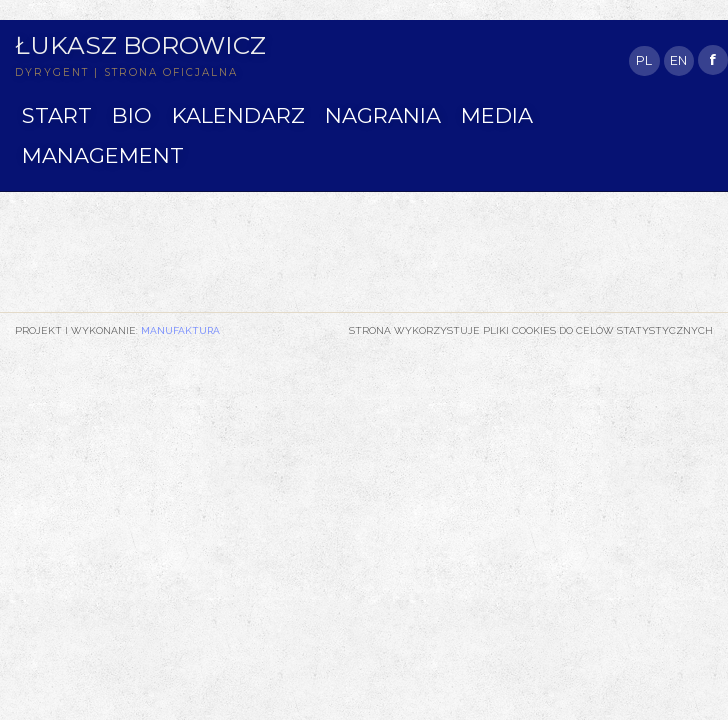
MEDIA (497, 115)
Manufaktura (180, 330)
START (57, 115)
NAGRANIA (383, 115)
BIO (132, 115)
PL (644, 60)
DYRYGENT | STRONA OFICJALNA (126, 72)
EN (678, 60)
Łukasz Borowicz (140, 45)
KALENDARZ (238, 115)
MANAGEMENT (103, 155)
